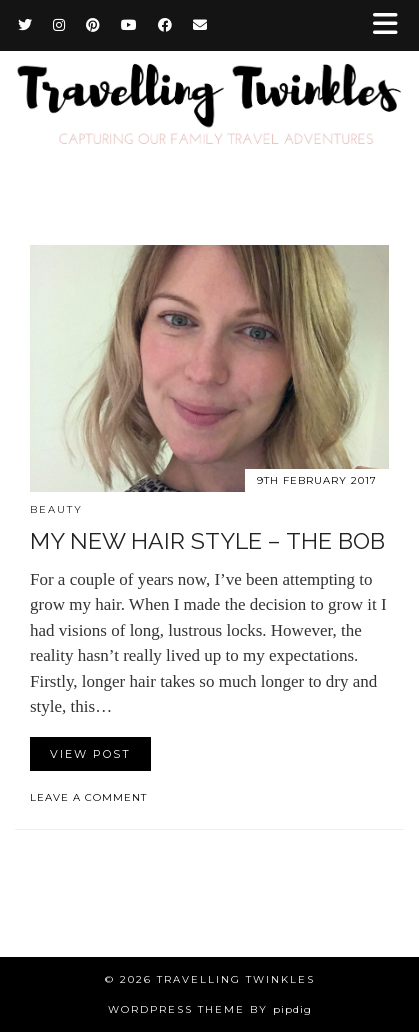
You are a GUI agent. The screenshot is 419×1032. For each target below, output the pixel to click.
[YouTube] (129, 25)
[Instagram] (59, 25)
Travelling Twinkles (236, 979)
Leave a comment (88, 797)
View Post (90, 754)
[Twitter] (25, 25)
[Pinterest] (93, 25)
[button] (392, 25)
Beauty (56, 509)
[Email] (200, 25)
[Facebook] (165, 25)
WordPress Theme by (210, 1009)
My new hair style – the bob (207, 540)
